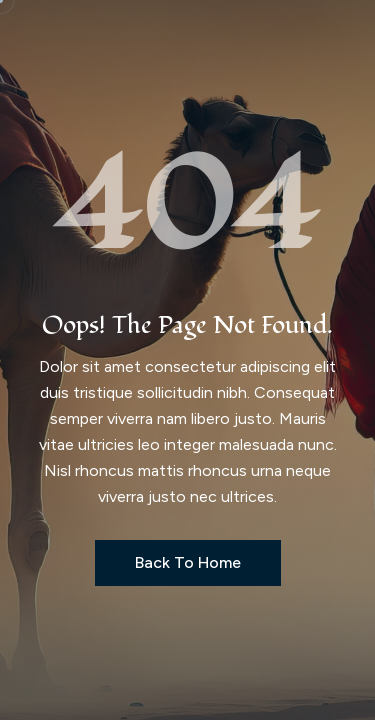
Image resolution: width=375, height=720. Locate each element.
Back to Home (188, 562)
